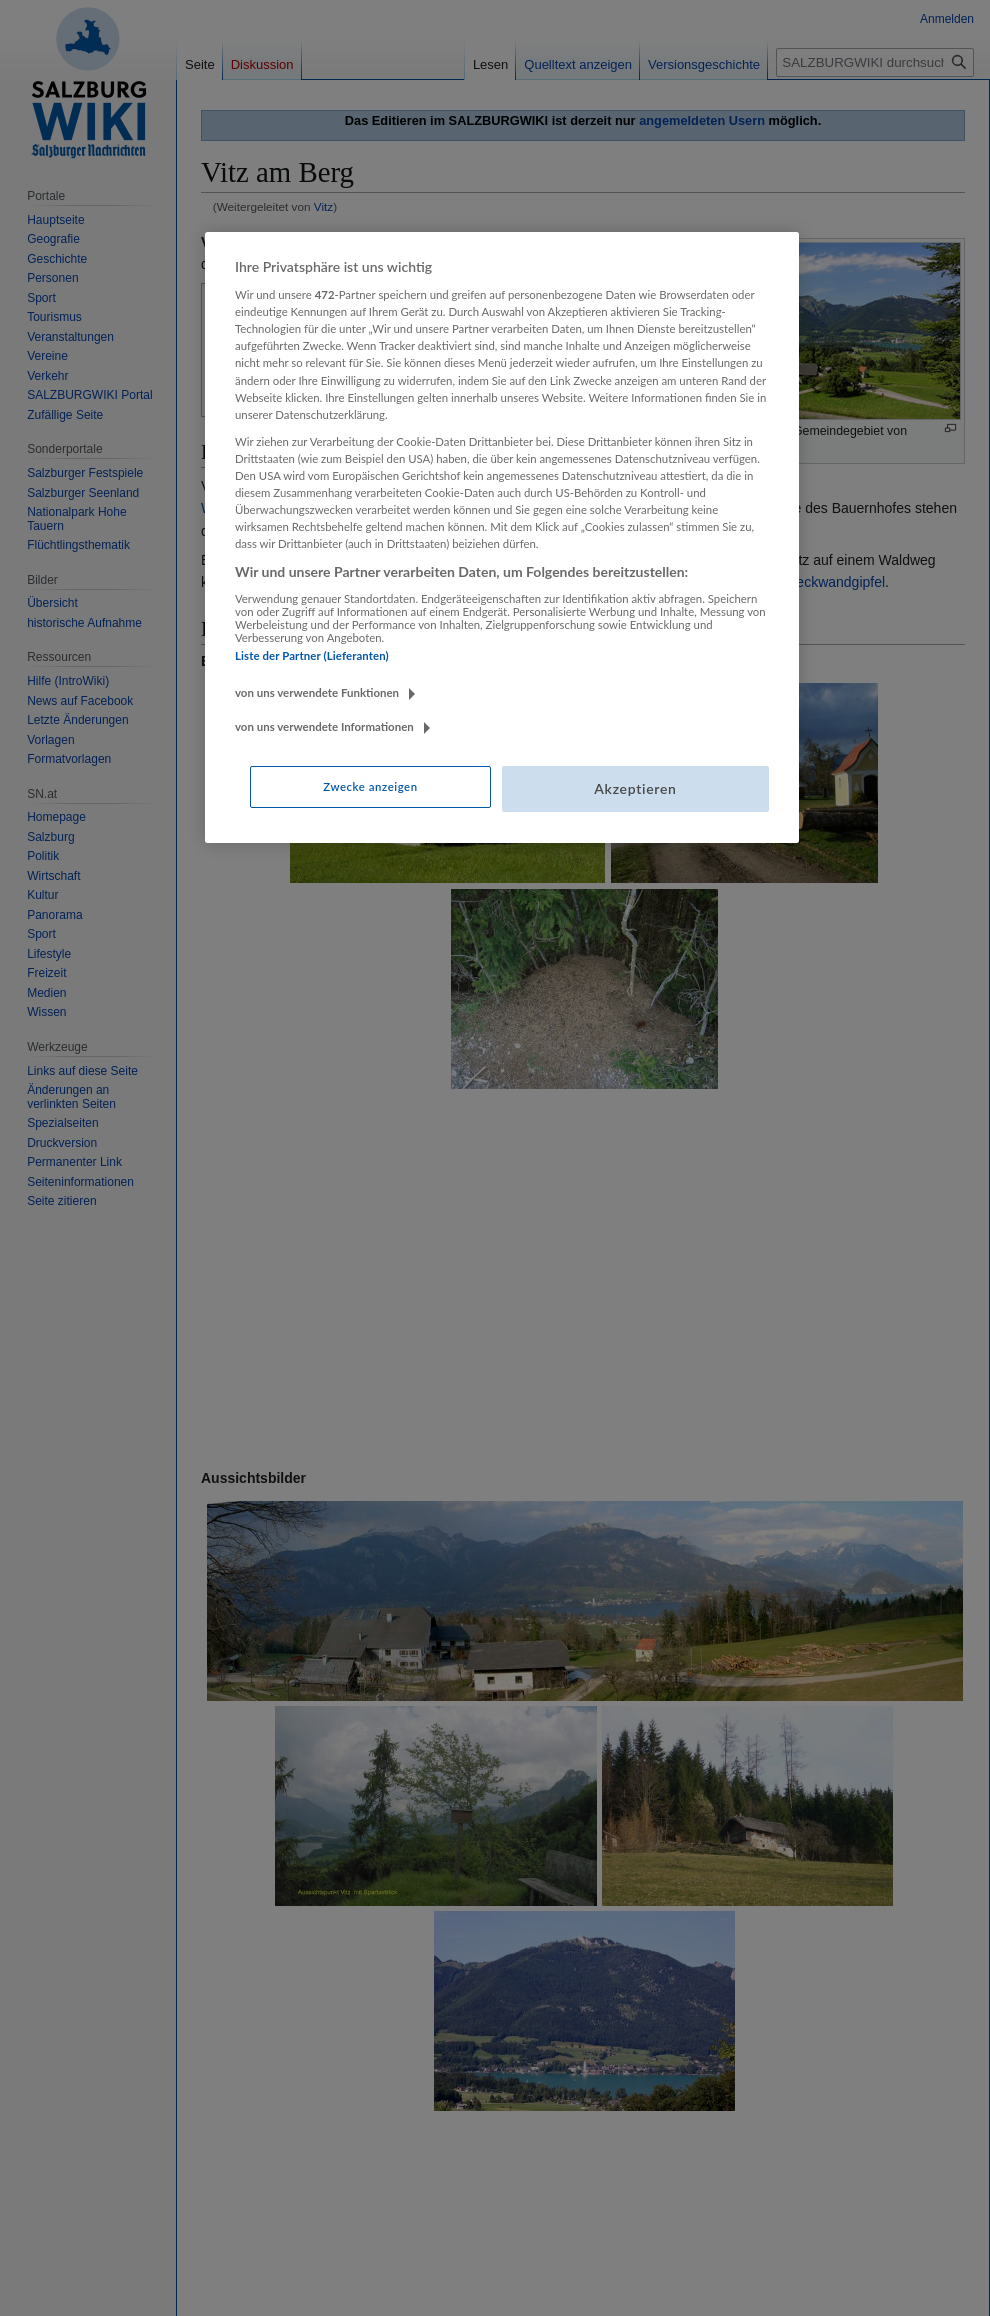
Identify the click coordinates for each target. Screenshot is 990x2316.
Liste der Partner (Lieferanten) (312, 655)
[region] (502, 537)
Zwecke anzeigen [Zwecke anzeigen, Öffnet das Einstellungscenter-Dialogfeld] (370, 786)
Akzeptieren (635, 788)
